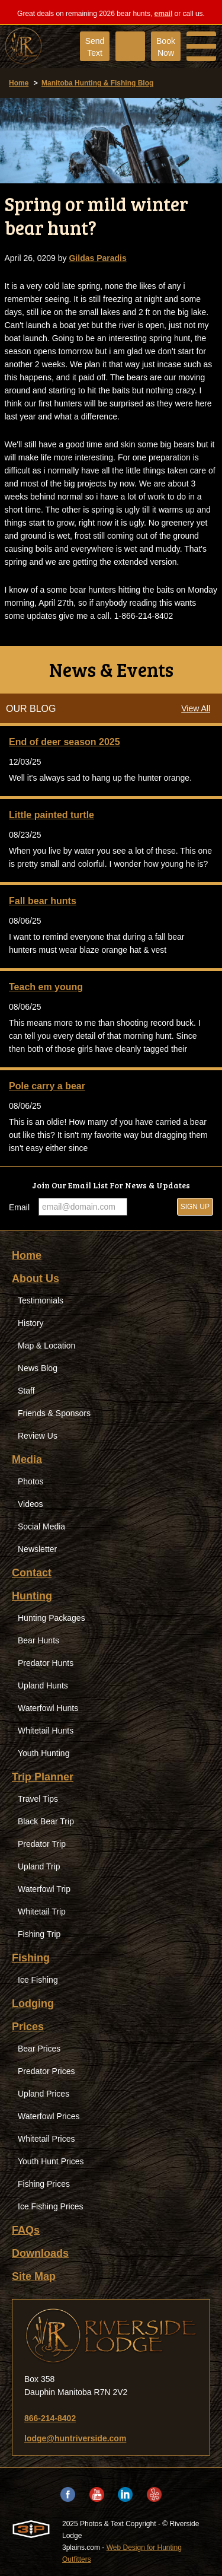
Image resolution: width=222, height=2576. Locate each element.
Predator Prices (46, 2071)
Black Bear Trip (46, 1821)
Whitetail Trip (42, 1911)
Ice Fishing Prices (50, 2206)
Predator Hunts (45, 1663)
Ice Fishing (38, 1980)
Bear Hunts (38, 1640)
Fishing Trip (39, 1934)
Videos (30, 1504)
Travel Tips (38, 1799)
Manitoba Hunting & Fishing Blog (97, 83)
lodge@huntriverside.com (75, 2438)
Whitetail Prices (46, 2139)
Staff (26, 1390)
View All (195, 708)
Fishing (31, 1958)
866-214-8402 (50, 2418)
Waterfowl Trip (44, 1889)
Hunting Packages (51, 1618)
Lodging (33, 2003)
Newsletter (37, 1549)
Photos (31, 1481)
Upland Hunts (43, 1685)
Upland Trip (39, 1866)
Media (27, 1459)
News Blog (37, 1368)
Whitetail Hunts (45, 1730)
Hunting (32, 1596)
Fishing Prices (44, 2184)
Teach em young (46, 987)
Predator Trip (42, 1844)
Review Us (37, 1435)
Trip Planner (42, 1777)
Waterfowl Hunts (48, 1708)
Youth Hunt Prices (51, 2161)
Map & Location (46, 1345)
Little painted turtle (51, 815)
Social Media (41, 1526)
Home (18, 83)
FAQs (26, 2230)
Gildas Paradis (97, 258)
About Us (35, 1278)
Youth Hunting (43, 1753)
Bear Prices (39, 2048)
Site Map (34, 2276)
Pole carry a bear (47, 1086)
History (31, 1323)
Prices (28, 2027)
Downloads (40, 2253)
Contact (32, 1573)
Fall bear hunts (42, 901)
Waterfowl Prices (49, 2116)
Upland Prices (43, 2093)
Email (19, 1207)
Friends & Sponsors (54, 1413)
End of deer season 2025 (64, 742)
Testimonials (40, 1300)
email (164, 13)
